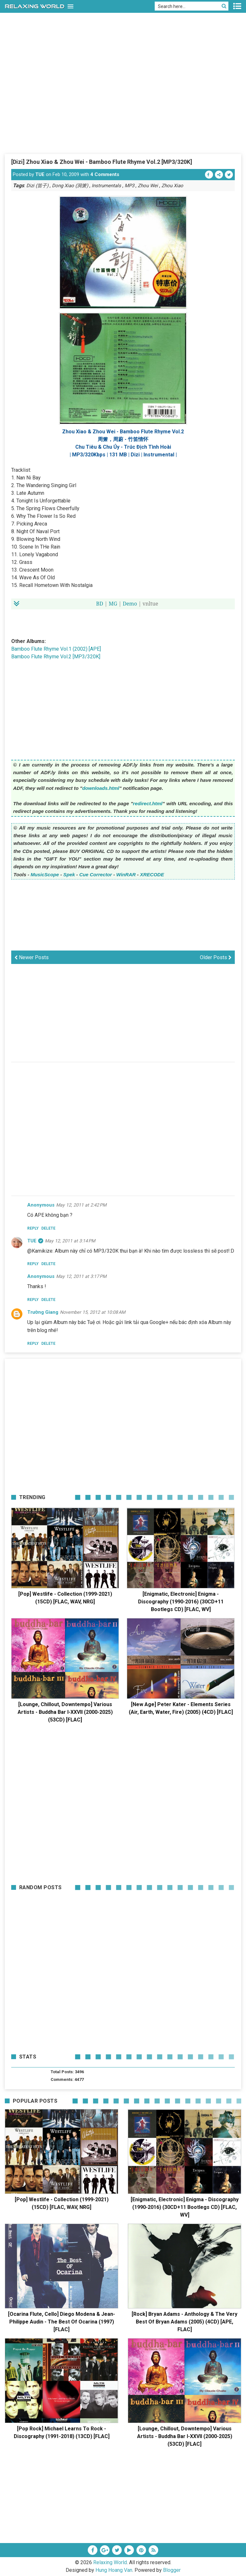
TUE (40, 174)
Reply (33, 1228)
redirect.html (147, 803)
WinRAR (126, 874)
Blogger (172, 2570)
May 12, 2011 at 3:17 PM (81, 1276)
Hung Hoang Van (113, 2570)
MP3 (129, 186)
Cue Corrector (95, 874)
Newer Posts (31, 957)
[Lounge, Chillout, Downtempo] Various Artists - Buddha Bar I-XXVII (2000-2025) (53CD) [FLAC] (65, 1712)
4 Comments (104, 174)
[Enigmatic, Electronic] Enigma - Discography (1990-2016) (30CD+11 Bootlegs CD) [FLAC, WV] (181, 1601)
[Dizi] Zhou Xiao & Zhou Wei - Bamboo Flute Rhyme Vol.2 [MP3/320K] (101, 161)
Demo (130, 603)
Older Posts (216, 957)
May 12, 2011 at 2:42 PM (81, 1205)
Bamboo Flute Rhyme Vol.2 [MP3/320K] (55, 657)
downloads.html (100, 788)
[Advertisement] (123, 105)
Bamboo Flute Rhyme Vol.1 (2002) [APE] (56, 649)
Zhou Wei (148, 186)
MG (113, 603)
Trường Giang (42, 1312)
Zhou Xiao (172, 186)
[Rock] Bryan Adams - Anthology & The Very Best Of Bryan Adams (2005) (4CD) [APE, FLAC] (184, 2321)
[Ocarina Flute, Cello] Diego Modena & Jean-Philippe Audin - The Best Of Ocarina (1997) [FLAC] (61, 2321)
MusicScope (44, 874)
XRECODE (152, 874)
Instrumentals (106, 186)
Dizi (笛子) (37, 186)
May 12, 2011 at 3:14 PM (70, 1240)
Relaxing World (110, 2562)
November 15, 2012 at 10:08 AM (92, 1312)
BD (99, 603)
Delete (48, 1228)
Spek (69, 874)
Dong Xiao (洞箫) (70, 186)
